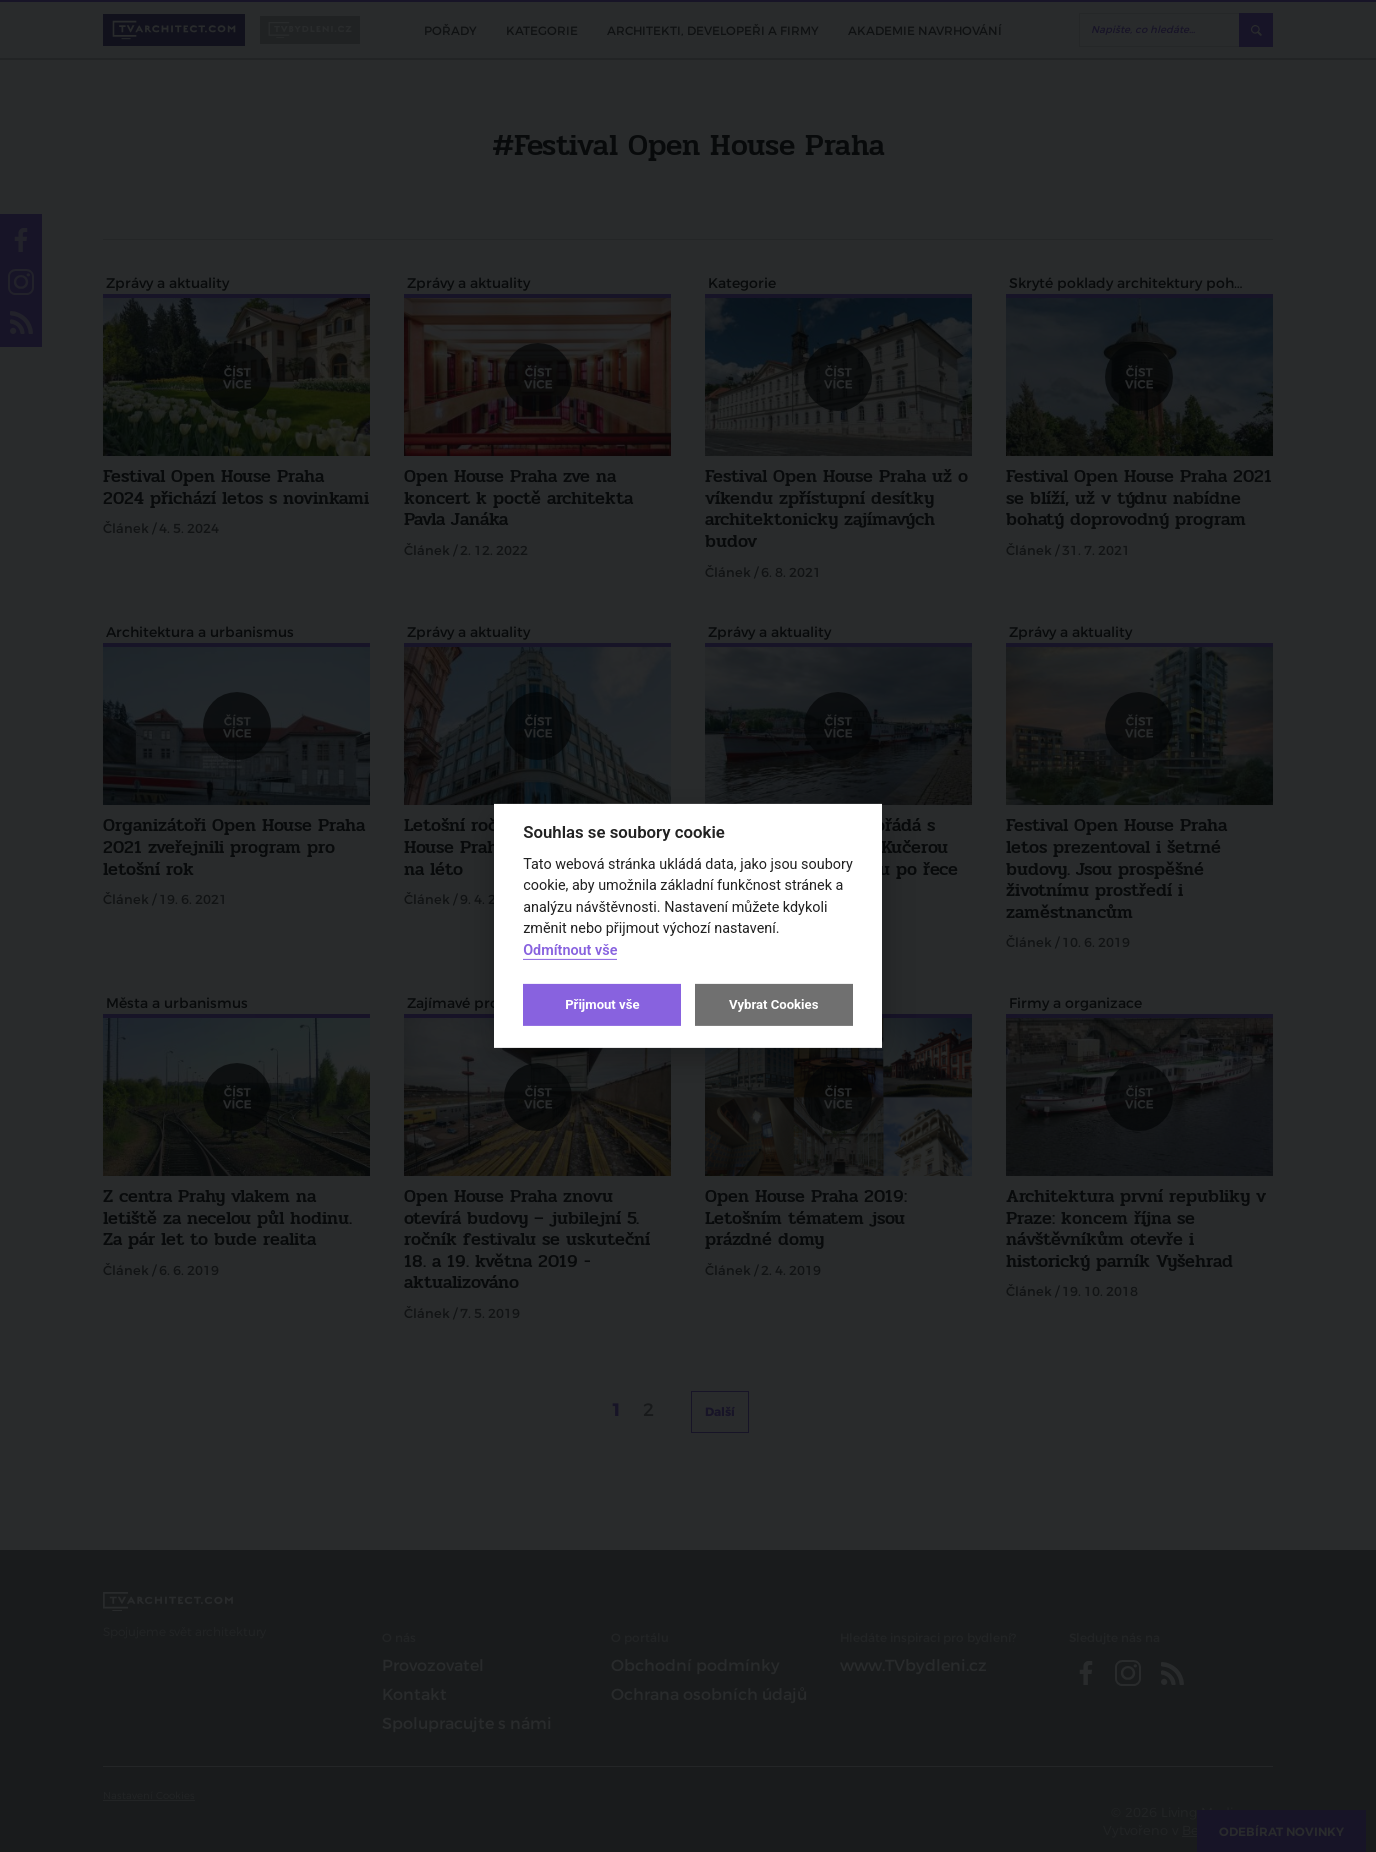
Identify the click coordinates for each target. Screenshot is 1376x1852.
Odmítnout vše (570, 950)
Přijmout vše (602, 1004)
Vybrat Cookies (773, 1004)
